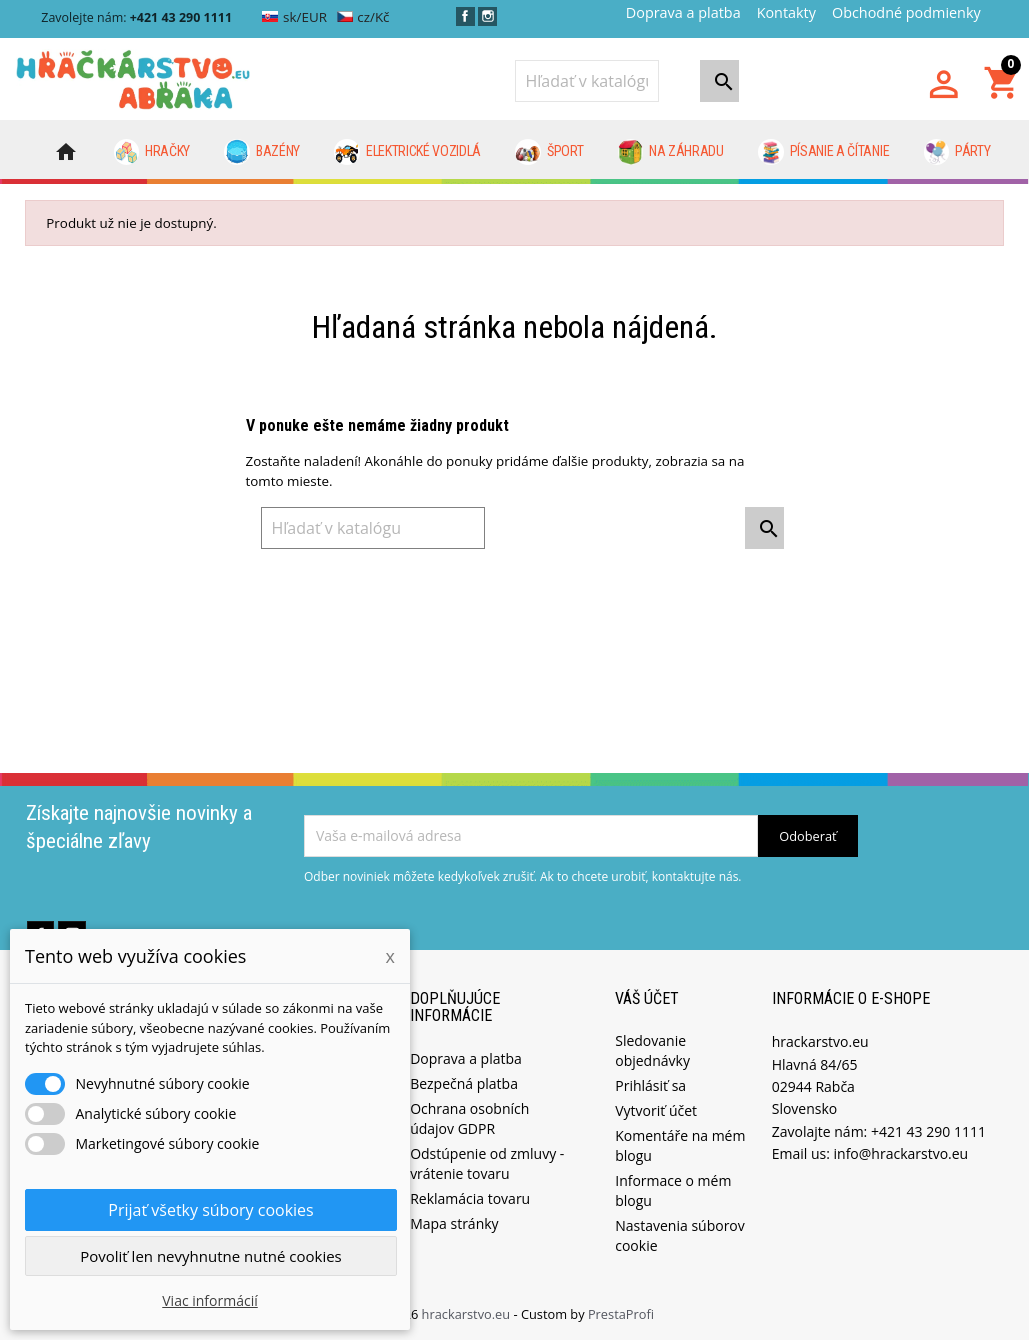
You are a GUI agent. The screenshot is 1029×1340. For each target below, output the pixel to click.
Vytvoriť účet (656, 1110)
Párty (957, 152)
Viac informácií (210, 1300)
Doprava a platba (683, 12)
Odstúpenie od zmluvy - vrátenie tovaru (487, 1163)
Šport (549, 152)
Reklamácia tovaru (470, 1198)
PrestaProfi (621, 1314)
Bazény (262, 152)
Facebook (465, 16)
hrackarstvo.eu (468, 1314)
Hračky (152, 152)
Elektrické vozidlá (407, 152)
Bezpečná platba (464, 1083)
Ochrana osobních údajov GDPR (469, 1118)
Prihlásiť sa (650, 1085)
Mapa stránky (454, 1223)
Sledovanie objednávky (652, 1050)
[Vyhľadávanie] (587, 81)
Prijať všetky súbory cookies (210, 1210)
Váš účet (647, 998)
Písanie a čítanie (823, 152)
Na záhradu (671, 152)
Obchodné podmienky (906, 12)
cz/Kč (363, 17)
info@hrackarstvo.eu (901, 1153)
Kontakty (786, 12)
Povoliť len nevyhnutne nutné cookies (211, 1256)
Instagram (487, 16)
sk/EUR (294, 17)
